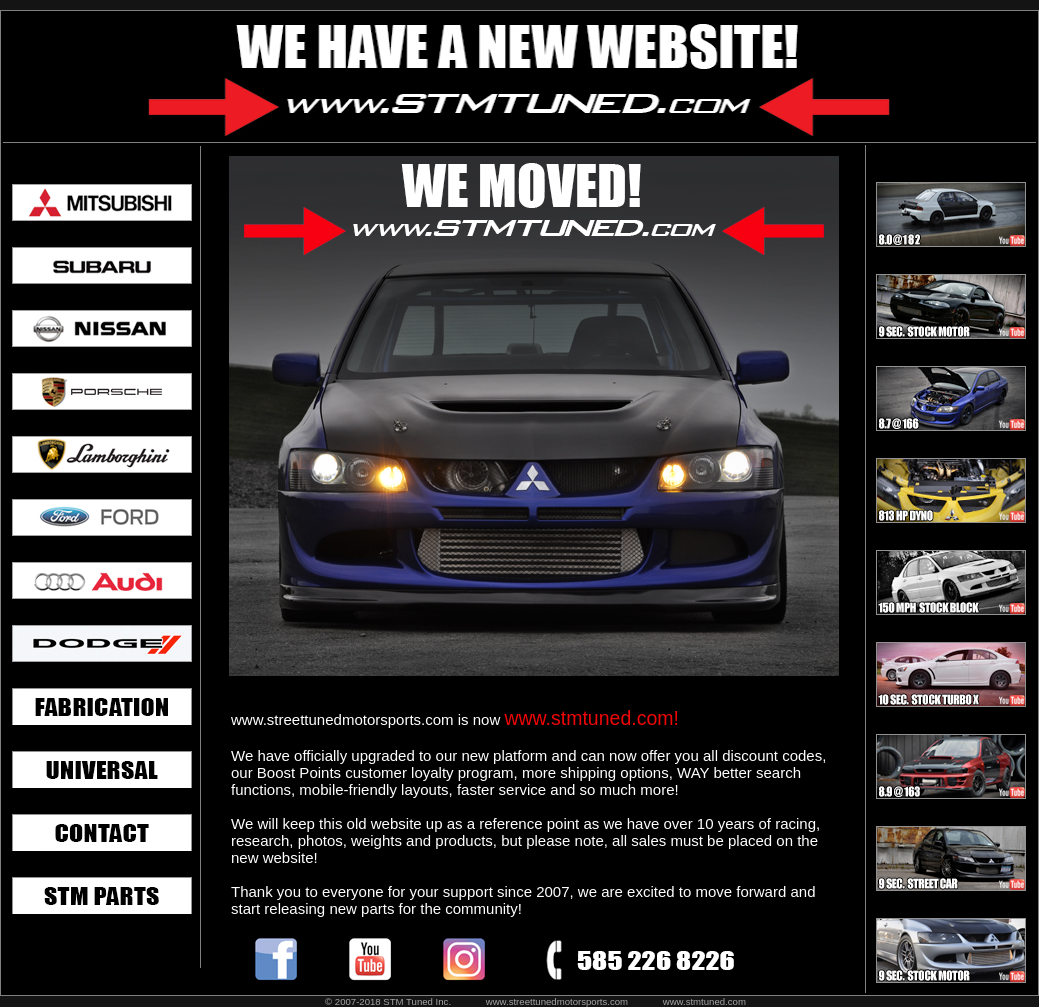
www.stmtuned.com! (591, 718)
